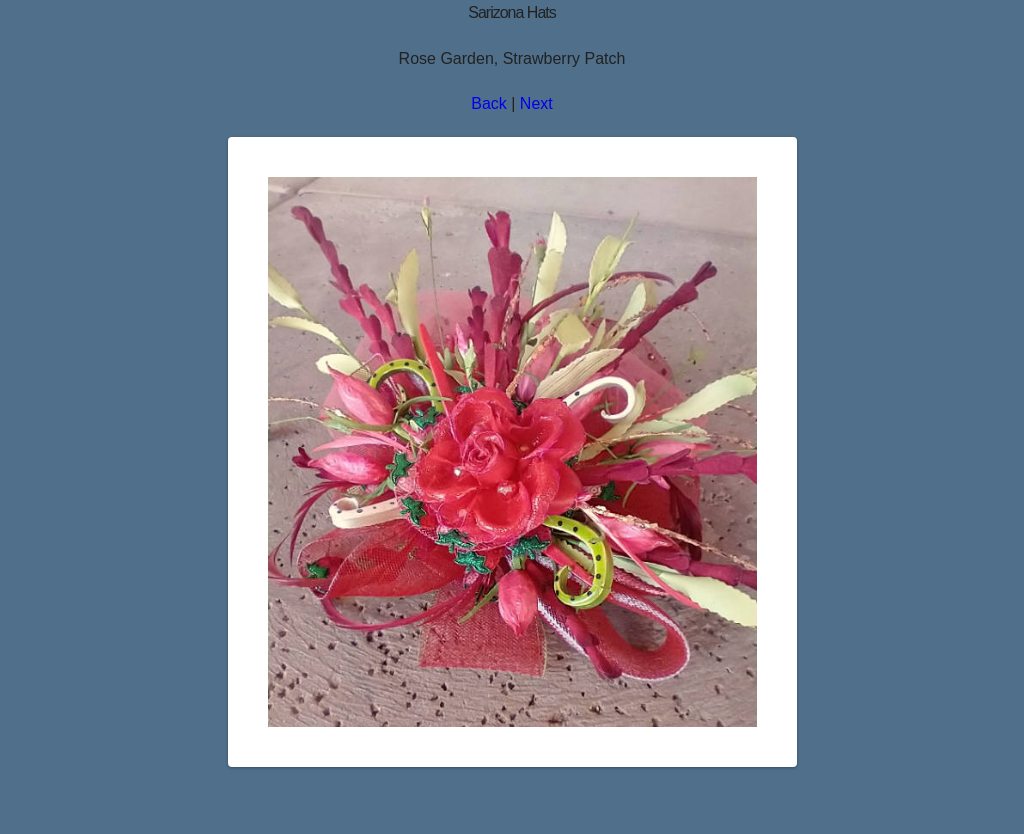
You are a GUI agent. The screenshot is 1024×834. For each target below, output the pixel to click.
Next (536, 103)
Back (489, 103)
